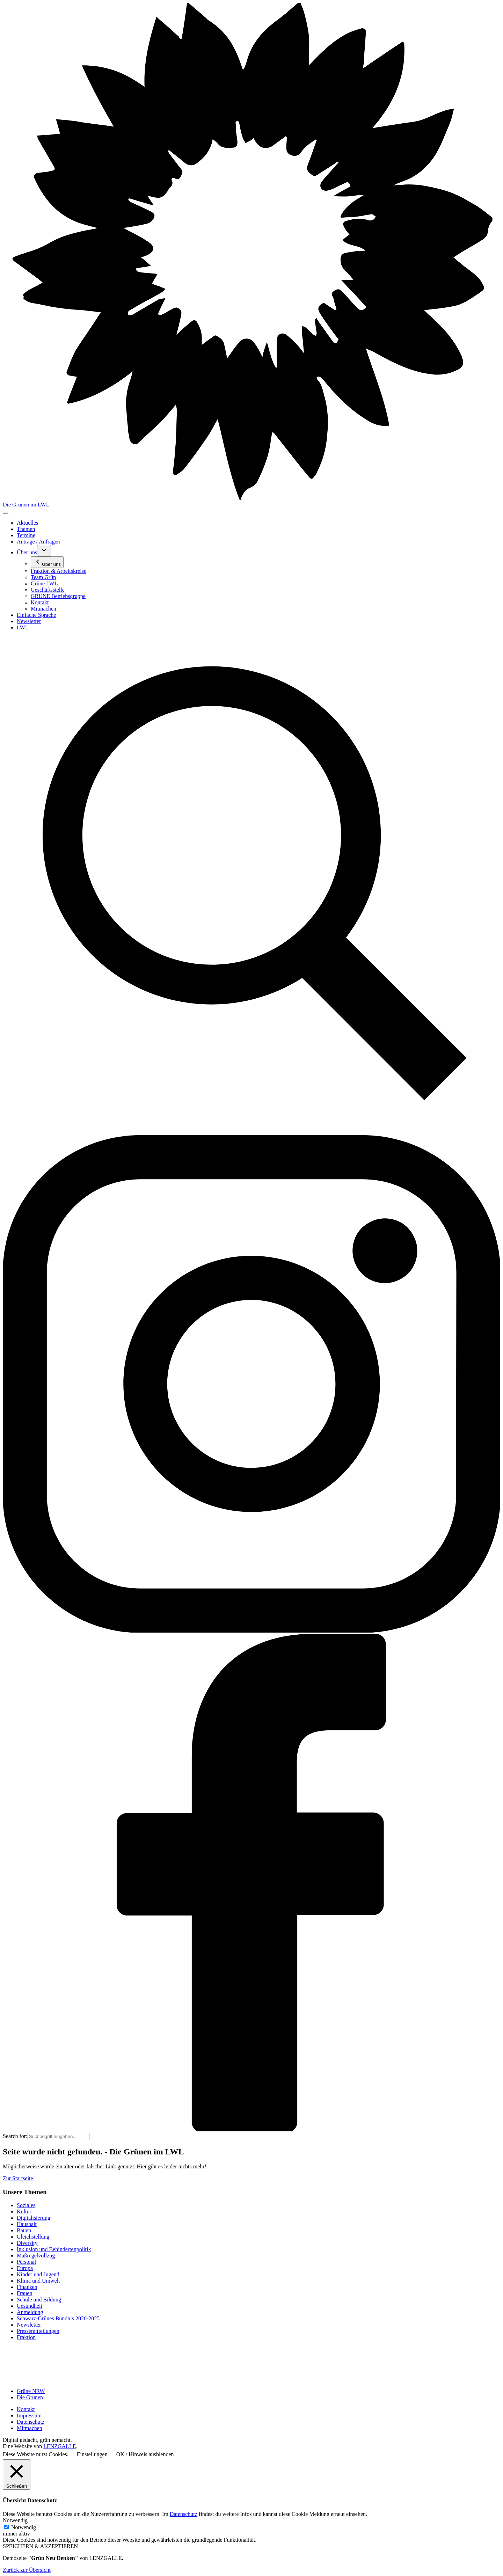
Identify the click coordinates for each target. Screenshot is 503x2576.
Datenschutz (30, 2422)
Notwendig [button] (15, 2520)
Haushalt (27, 2224)
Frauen (24, 2293)
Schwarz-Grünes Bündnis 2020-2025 (58, 2318)
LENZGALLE (59, 2446)
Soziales (26, 2205)
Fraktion (26, 2337)
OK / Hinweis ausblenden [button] (145, 2454)
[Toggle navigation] (5, 513)
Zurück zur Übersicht (27, 2570)
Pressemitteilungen (38, 2331)
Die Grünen (30, 2397)
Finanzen (27, 2287)
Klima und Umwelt (38, 2281)
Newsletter (29, 2325)
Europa (25, 2268)
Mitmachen (29, 2428)
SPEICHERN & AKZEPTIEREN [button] (40, 2546)
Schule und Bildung (39, 2300)
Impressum (29, 2415)
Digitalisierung (33, 2218)
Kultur (24, 2211)
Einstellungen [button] (92, 2454)
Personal (26, 2262)
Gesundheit (29, 2306)
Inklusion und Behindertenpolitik (54, 2249)
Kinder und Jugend (38, 2274)
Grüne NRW (31, 2391)
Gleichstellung (33, 2237)
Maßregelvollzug (36, 2255)
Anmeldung (30, 2312)
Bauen (24, 2230)
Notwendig (23, 2527)
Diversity (27, 2243)
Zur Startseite (18, 2178)
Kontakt (26, 2409)
